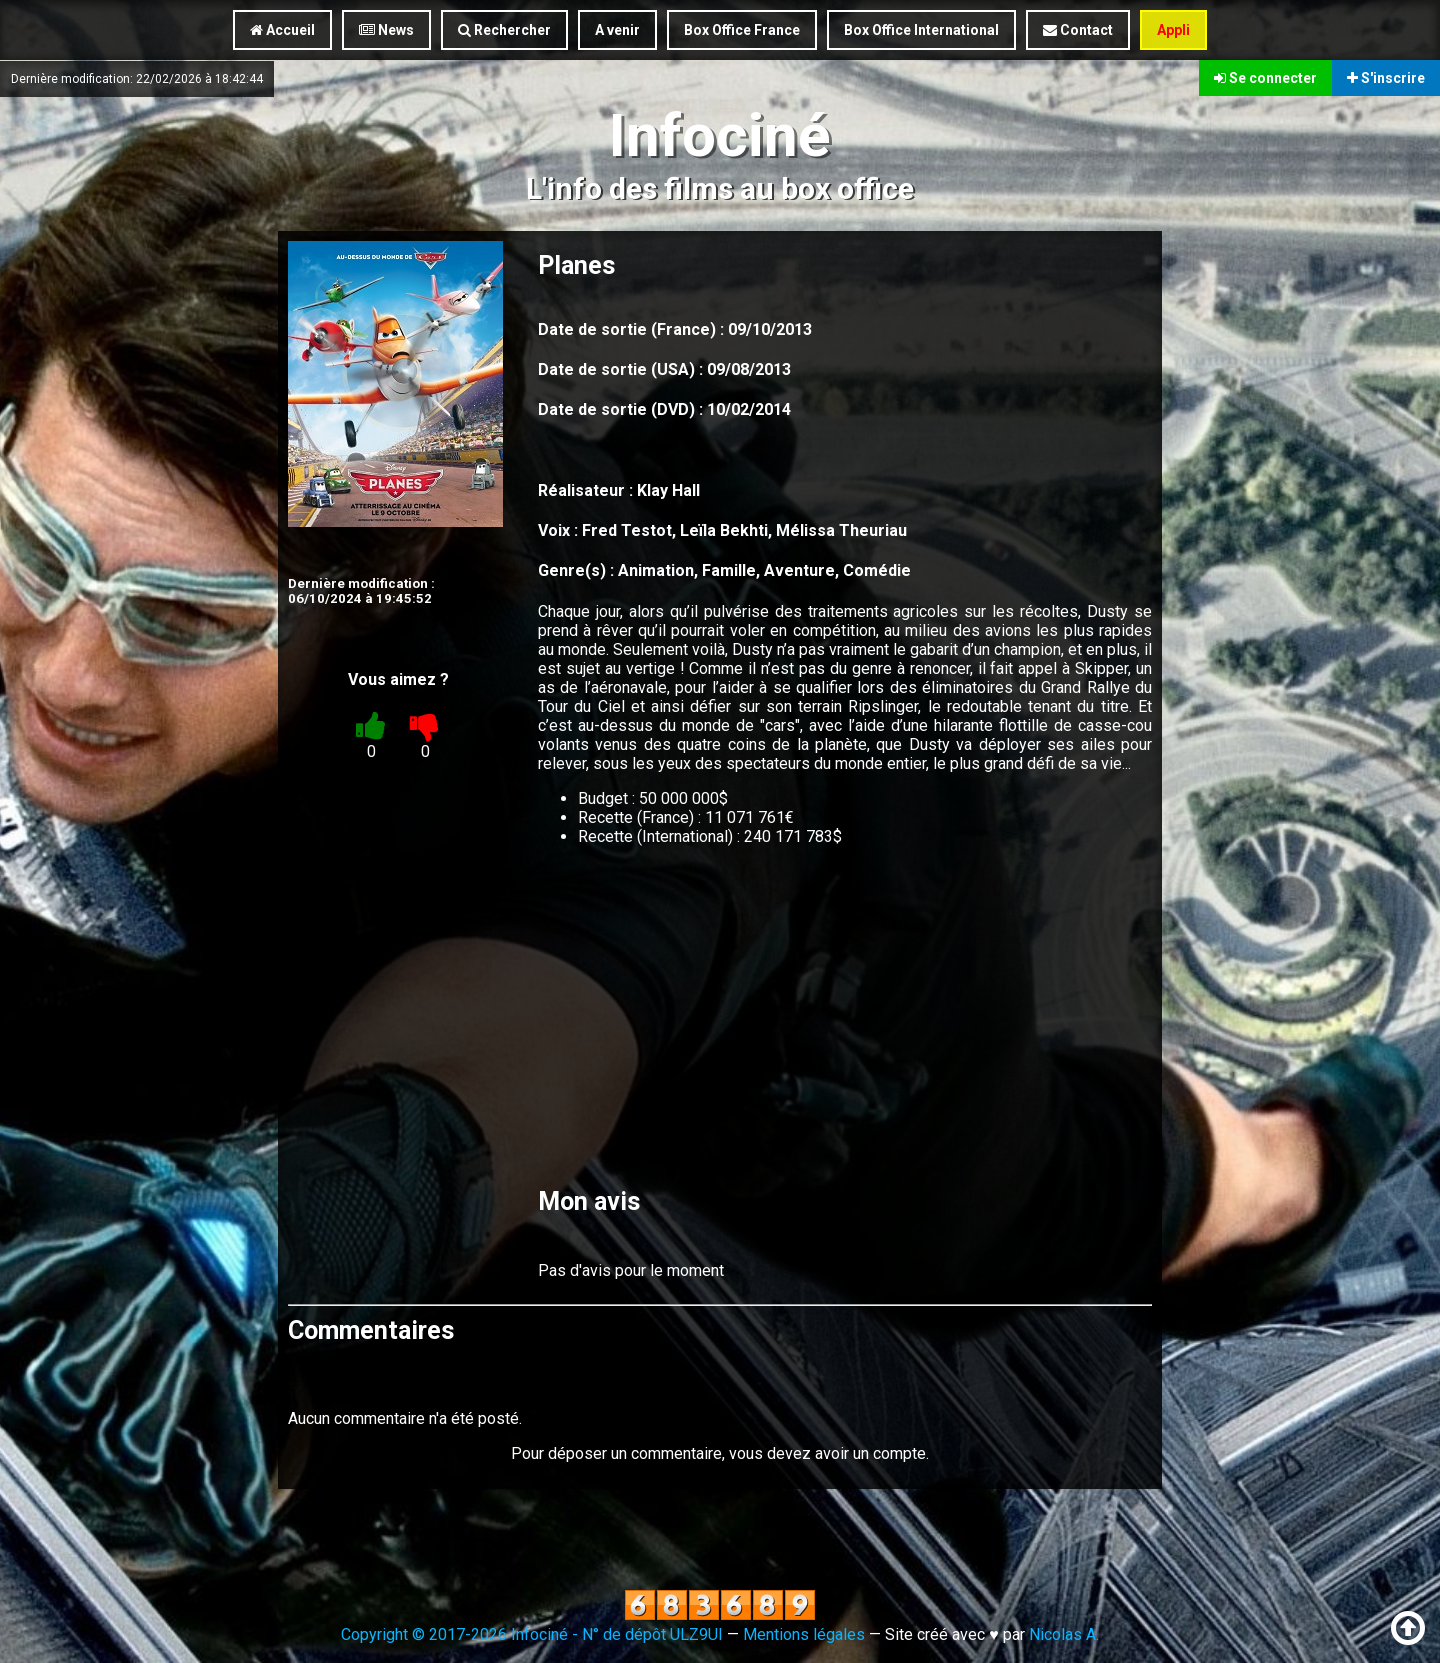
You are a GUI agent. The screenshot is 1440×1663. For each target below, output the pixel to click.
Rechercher (504, 30)
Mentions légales (804, 1634)
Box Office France (742, 30)
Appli (1173, 30)
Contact (1078, 30)
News (386, 30)
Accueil (282, 30)
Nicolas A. (1064, 1634)
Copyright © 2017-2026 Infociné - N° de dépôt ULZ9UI (532, 1634)
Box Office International (921, 30)
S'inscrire (1386, 78)
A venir (617, 30)
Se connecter (1265, 78)
